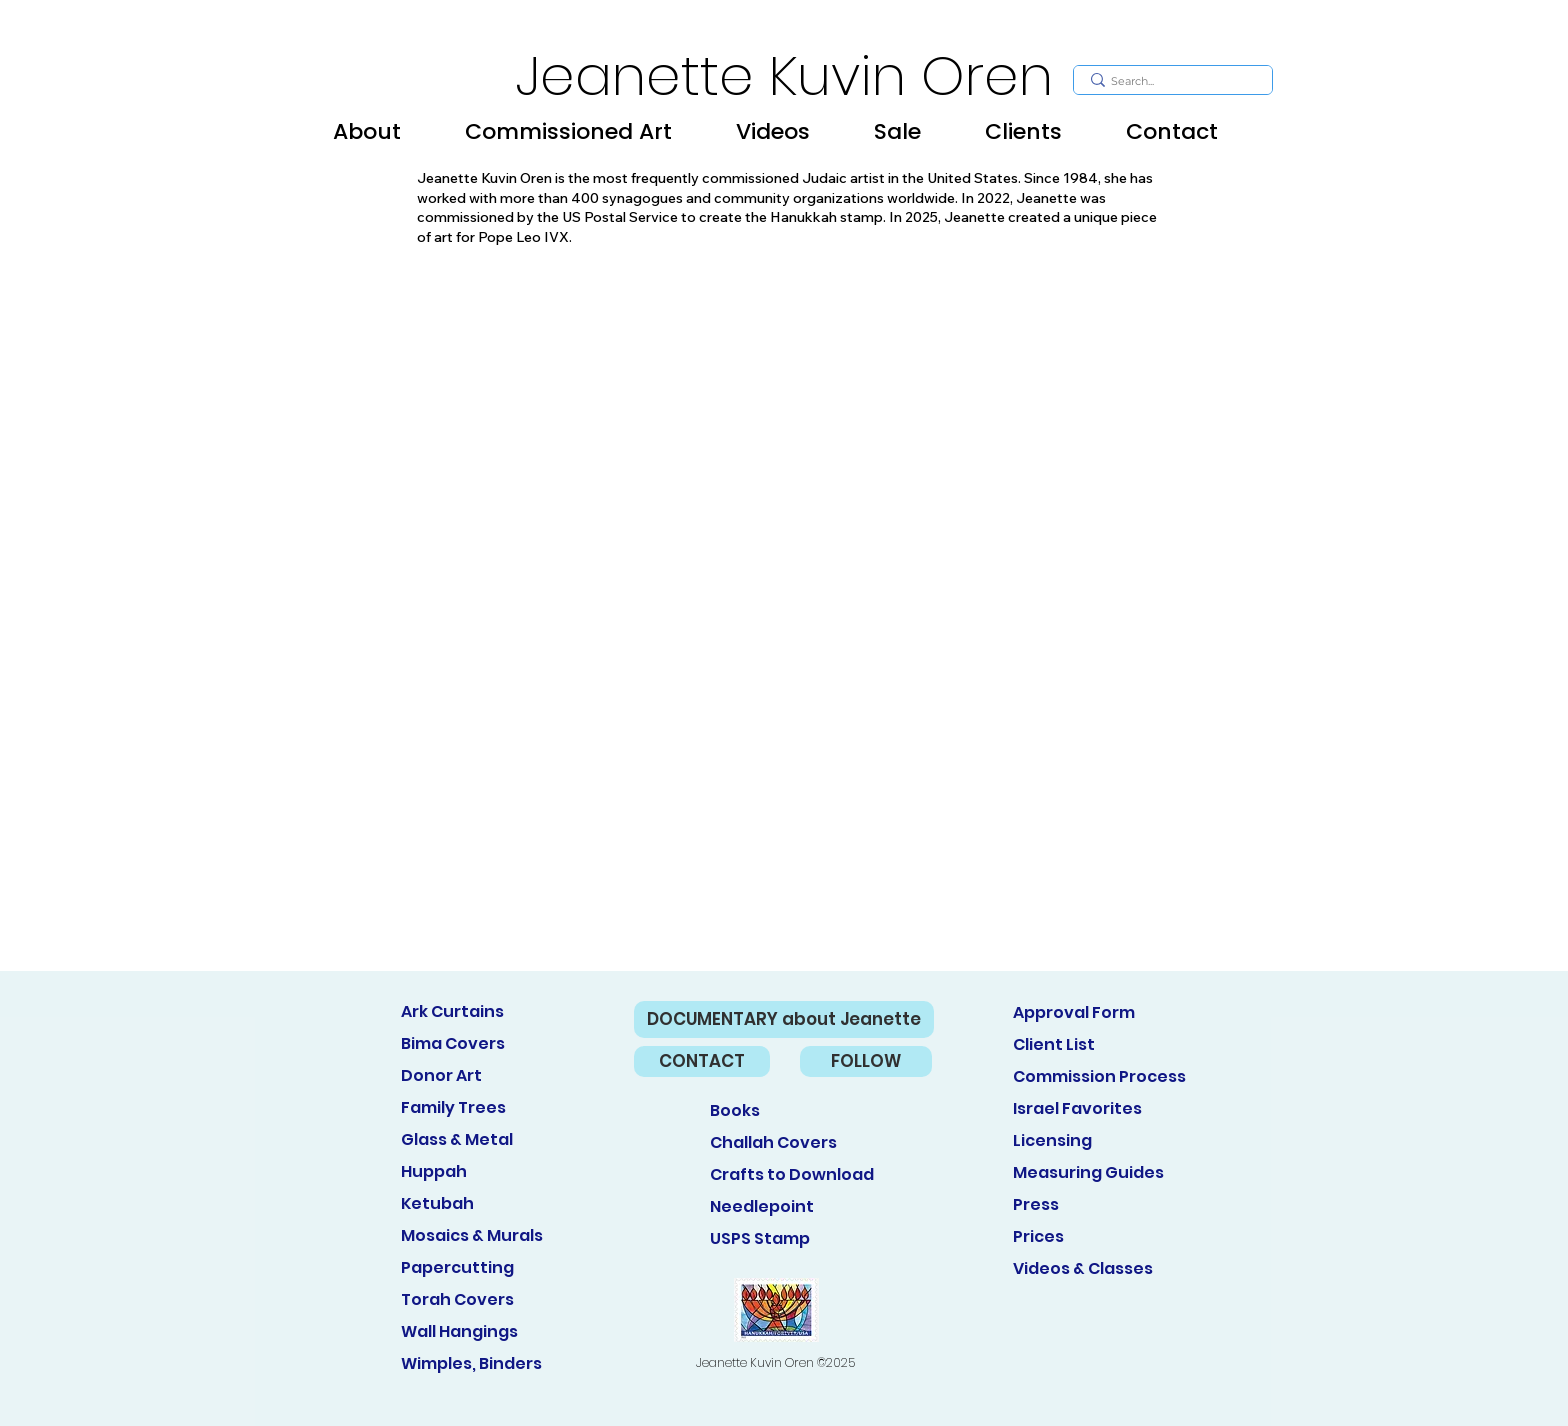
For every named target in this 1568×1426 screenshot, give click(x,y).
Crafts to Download (792, 1174)
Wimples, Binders (471, 1363)
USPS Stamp (760, 1238)
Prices (1038, 1236)
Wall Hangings (459, 1331)
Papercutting (457, 1267)
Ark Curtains (452, 1011)
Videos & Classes (1083, 1268)
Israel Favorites (1077, 1108)
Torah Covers (457, 1299)
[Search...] (1170, 81)
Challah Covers (773, 1142)
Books (735, 1110)
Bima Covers (453, 1043)
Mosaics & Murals (472, 1235)
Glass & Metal (457, 1139)
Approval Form (1074, 1012)
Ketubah (437, 1203)
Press (1036, 1204)
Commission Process (1099, 1076)
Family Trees (453, 1107)
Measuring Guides (1088, 1172)
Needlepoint (762, 1206)
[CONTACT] (702, 1061)
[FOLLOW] (866, 1061)
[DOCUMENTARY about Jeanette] (784, 1019)
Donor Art (441, 1075)
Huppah (434, 1171)
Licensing (1052, 1140)
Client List (1054, 1044)
